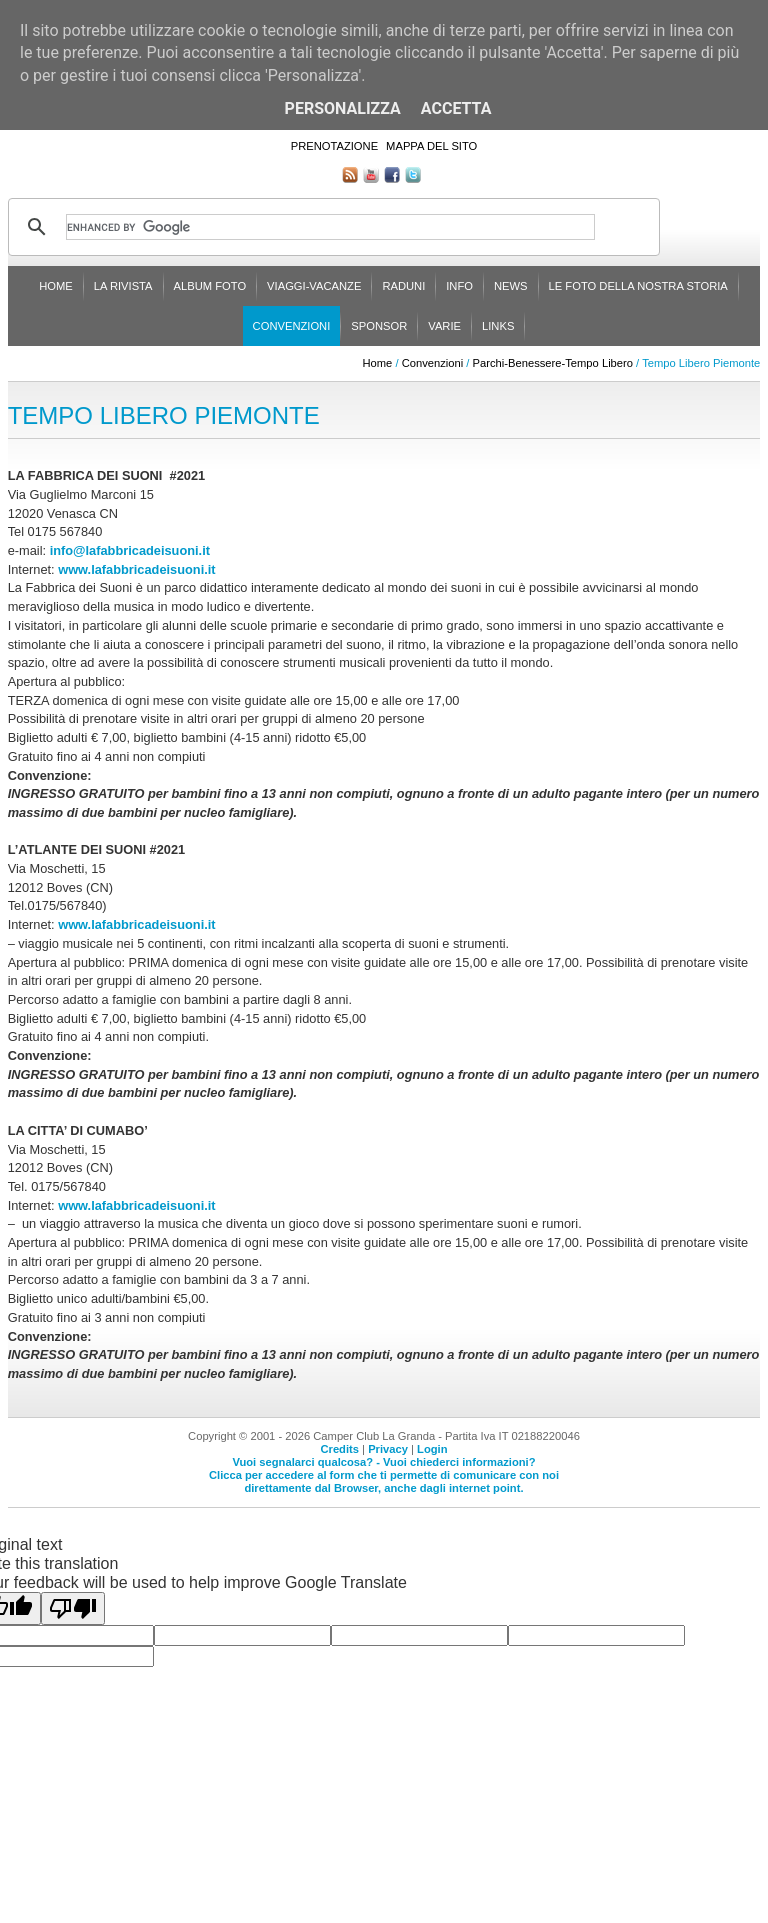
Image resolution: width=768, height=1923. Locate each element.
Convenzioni (292, 326)
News (511, 286)
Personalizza (343, 108)
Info (459, 286)
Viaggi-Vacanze (314, 286)
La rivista (123, 286)
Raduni (403, 286)
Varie (444, 326)
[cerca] (330, 227)
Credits (339, 1449)
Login (432, 1449)
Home (56, 286)
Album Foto (210, 286)
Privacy (388, 1449)
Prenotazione (334, 146)
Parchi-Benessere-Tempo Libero (553, 363)
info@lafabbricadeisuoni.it (130, 550)
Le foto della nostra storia (638, 286)
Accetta (456, 108)
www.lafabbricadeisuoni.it (136, 569)
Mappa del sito (431, 146)
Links (498, 326)
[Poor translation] (73, 1608)
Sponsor (379, 326)
